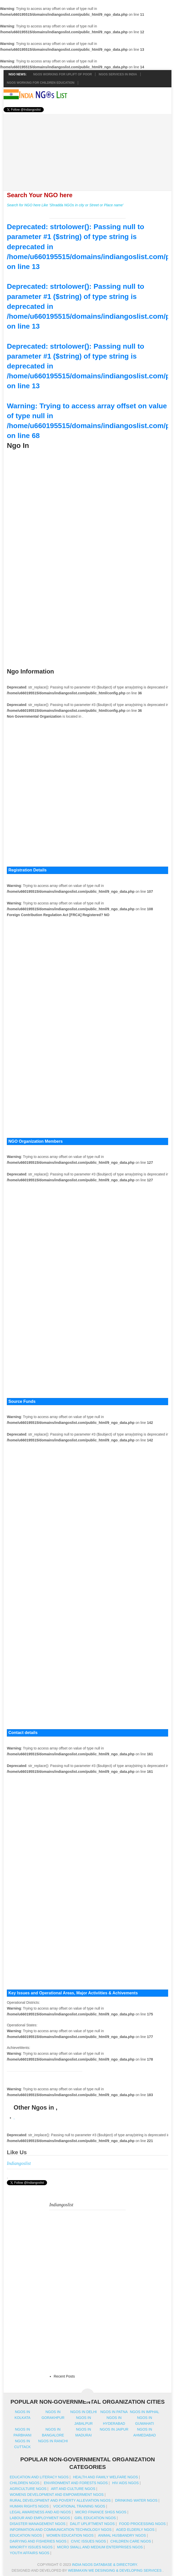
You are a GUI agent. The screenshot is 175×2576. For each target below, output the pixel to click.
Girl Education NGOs (95, 2518)
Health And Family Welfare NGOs (105, 2477)
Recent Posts (64, 2376)
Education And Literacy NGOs (39, 2477)
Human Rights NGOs (29, 2506)
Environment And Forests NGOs (76, 2483)
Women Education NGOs (70, 2535)
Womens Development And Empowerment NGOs (57, 2495)
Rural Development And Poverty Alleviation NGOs (60, 2500)
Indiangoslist (19, 2163)
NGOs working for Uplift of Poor (62, 74)
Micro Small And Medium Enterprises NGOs (100, 2547)
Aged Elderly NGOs (135, 2530)
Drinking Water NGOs (136, 2500)
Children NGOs (24, 2483)
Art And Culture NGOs (73, 2489)
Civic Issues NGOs (88, 2541)
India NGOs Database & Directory (104, 2565)
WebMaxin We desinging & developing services (115, 2570)
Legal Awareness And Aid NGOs (40, 2512)
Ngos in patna (114, 2412)
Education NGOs (26, 2535)
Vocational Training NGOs (79, 2506)
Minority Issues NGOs (31, 2547)
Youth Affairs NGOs (29, 2553)
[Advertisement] (87, 149)
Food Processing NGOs (142, 2524)
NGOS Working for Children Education (41, 83)
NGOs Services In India (118, 74)
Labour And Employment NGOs (40, 2518)
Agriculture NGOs (28, 2489)
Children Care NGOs (130, 2541)
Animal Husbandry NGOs (122, 2535)
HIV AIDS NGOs (125, 2483)
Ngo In (18, 445)
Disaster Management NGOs (37, 2524)
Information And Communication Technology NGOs (60, 2530)
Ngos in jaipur (114, 2429)
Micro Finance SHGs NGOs (100, 2512)
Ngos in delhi (83, 2412)
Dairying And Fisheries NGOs (38, 2541)
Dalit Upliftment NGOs (92, 2524)
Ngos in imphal (144, 2412)
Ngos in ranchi (53, 2441)
